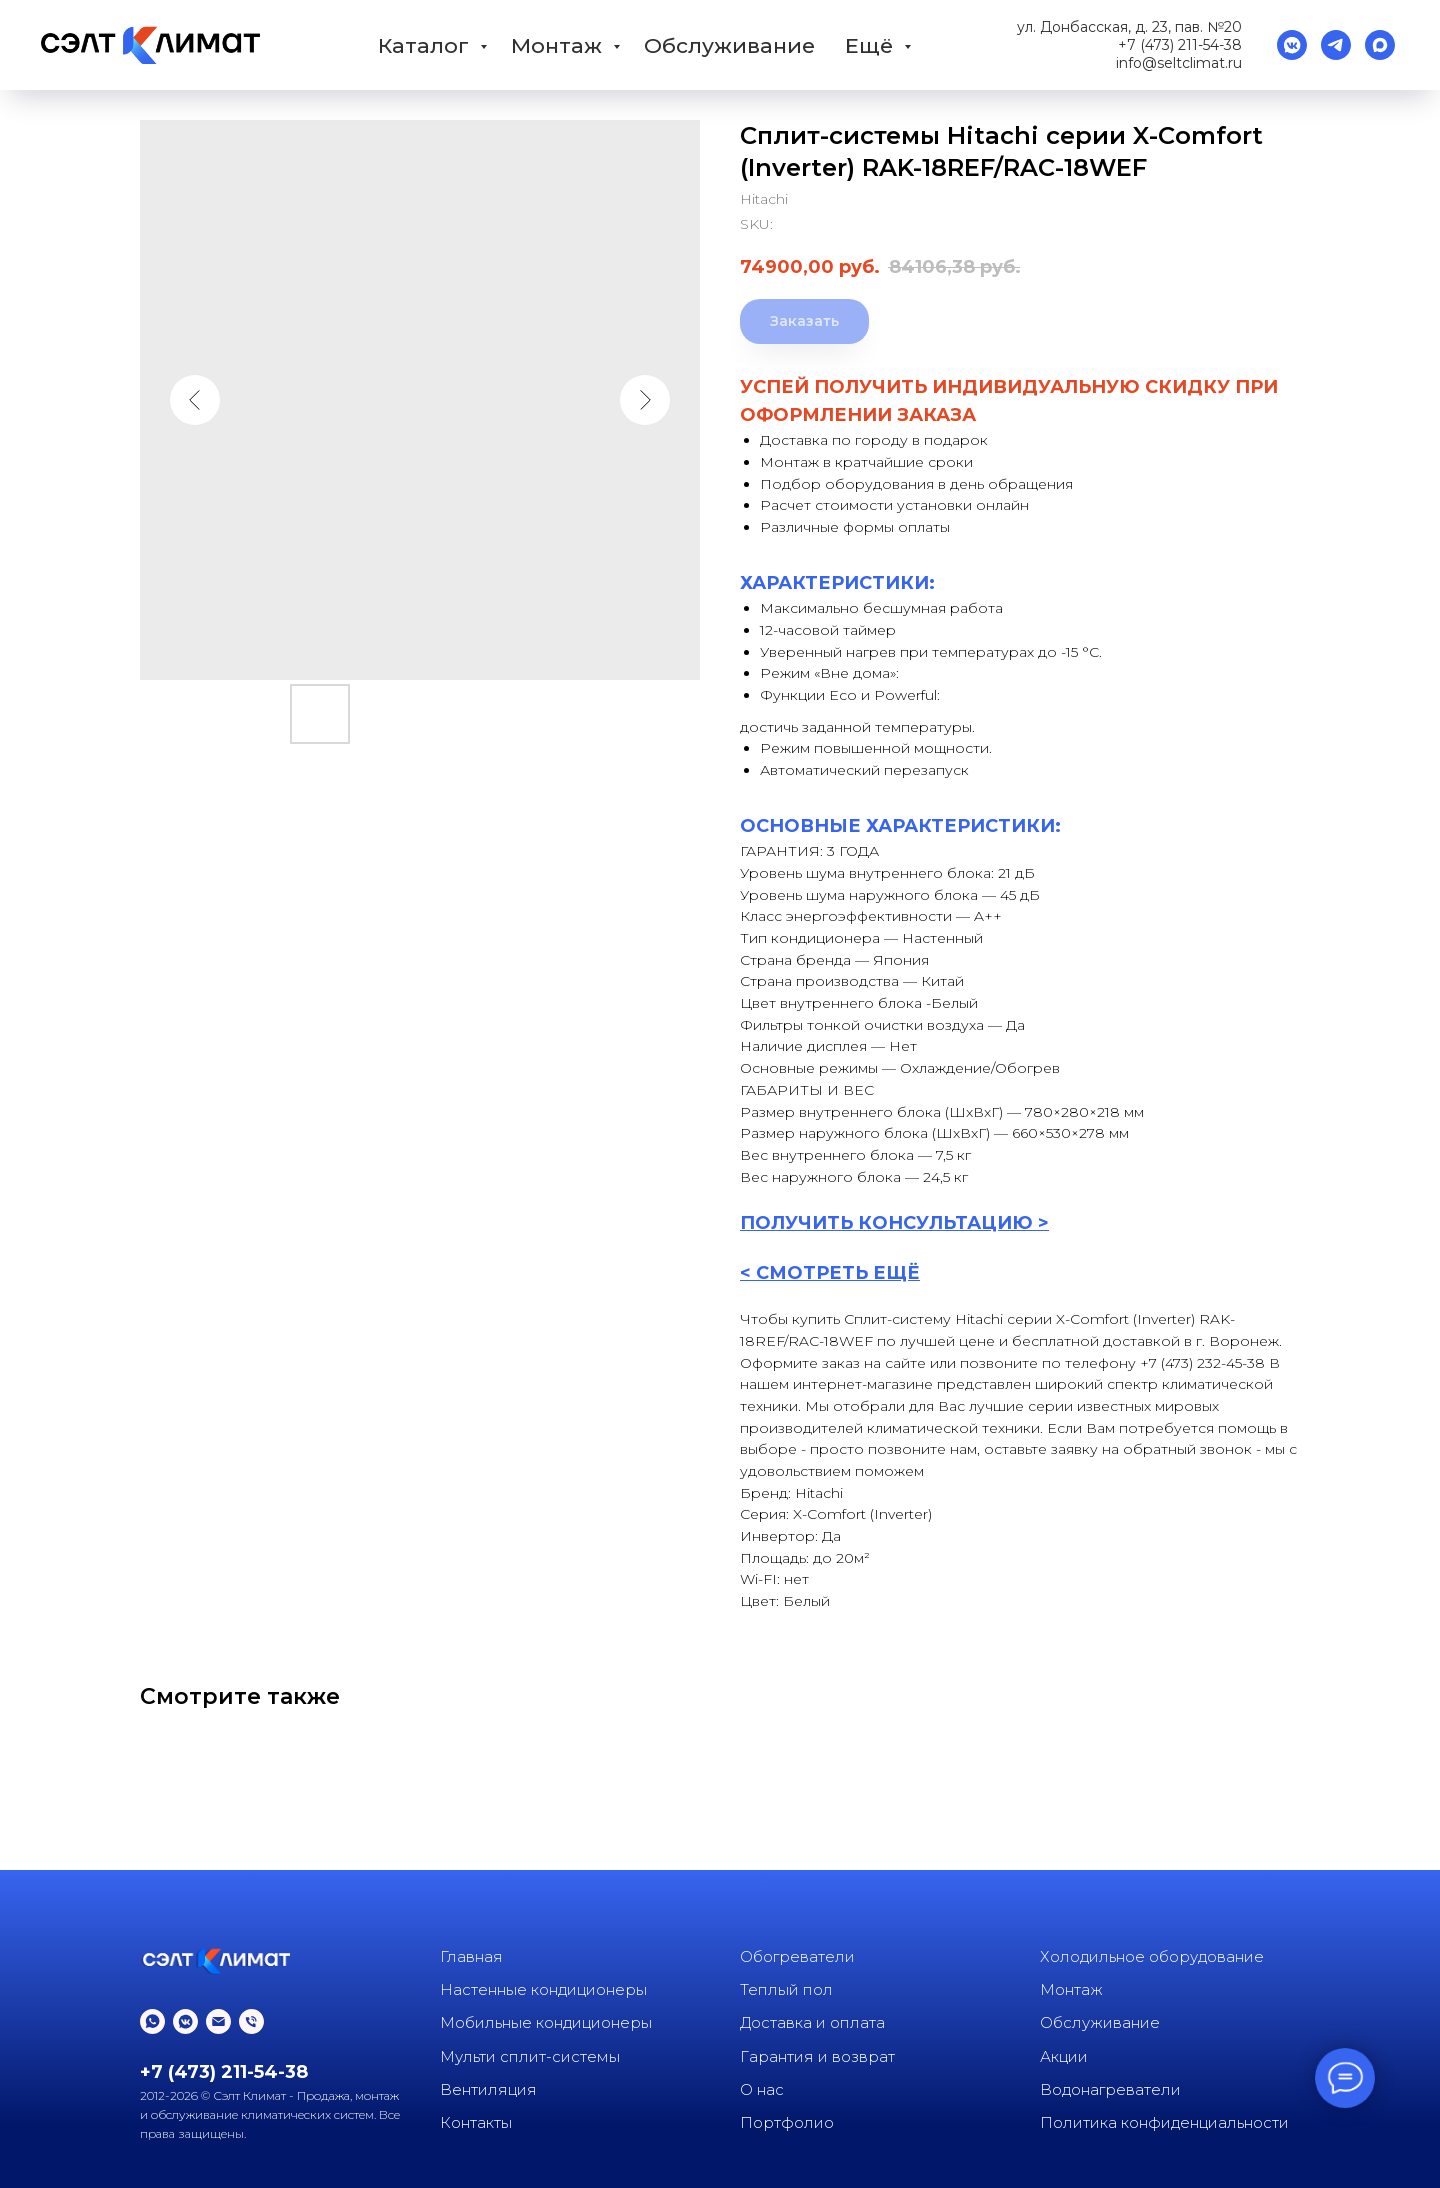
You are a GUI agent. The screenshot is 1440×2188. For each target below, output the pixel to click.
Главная (471, 1956)
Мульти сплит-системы (530, 2056)
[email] (218, 2021)
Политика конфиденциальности (1164, 2122)
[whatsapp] (152, 2021)
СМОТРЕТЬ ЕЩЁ (838, 1273)
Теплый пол (786, 1989)
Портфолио (787, 2122)
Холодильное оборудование (1152, 1956)
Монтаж (559, 45)
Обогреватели (797, 1956)
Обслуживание (729, 45)
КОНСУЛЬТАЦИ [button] (935, 1223)
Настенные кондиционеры (543, 1989)
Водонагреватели (1110, 2089)
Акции (1064, 2056)
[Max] (1380, 45)
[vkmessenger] (1292, 45)
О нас (762, 2089)
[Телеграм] (1336, 45)
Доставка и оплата (812, 2022)
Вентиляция (488, 2089)
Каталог (426, 45)
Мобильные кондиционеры (546, 2022)
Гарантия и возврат (817, 2056)
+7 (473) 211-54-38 (1180, 45)
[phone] (251, 2021)
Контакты (476, 2122)
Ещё (872, 45)
